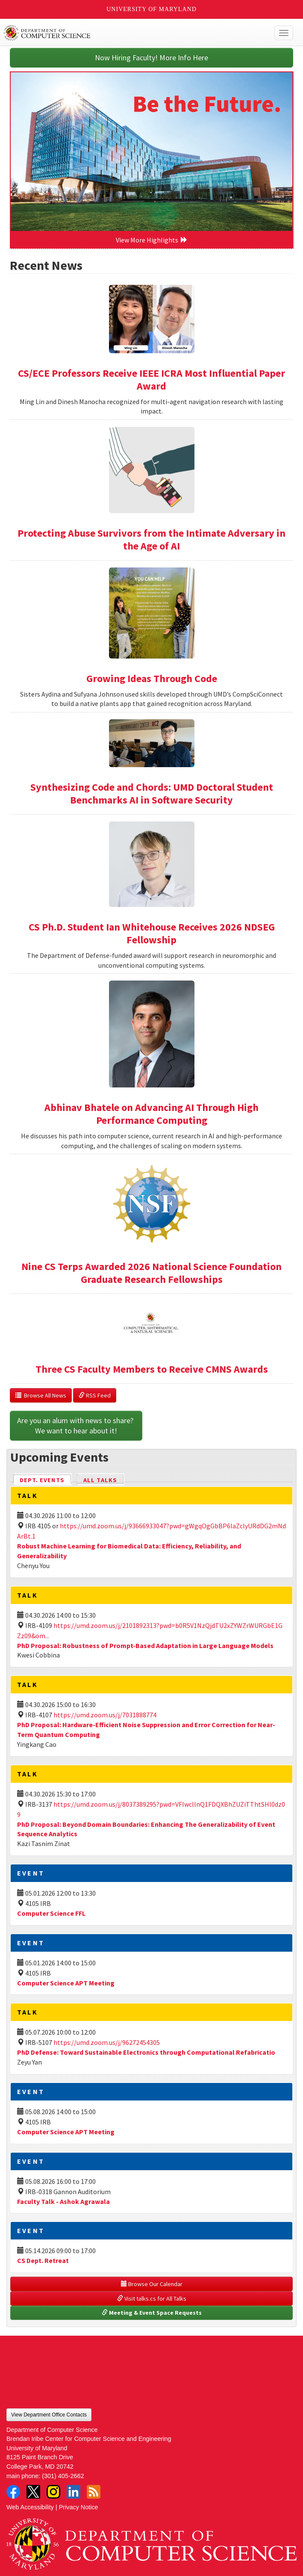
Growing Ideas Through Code (151, 678)
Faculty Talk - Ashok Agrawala (63, 2201)
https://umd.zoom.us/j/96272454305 (106, 2042)
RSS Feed (95, 1395)
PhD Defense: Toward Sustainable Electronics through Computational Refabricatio (146, 2052)
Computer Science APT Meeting (66, 1983)
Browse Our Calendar (151, 2284)
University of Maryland (151, 9)
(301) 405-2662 (63, 2476)
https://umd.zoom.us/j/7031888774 (104, 1714)
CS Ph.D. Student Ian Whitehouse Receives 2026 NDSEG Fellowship (152, 933)
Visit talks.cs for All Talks (151, 2298)
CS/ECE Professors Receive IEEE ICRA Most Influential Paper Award (151, 379)
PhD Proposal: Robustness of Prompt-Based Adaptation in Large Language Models (145, 1645)
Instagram (53, 2492)
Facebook (13, 2492)
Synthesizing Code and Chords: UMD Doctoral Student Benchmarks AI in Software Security (151, 793)
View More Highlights (152, 240)
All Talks (100, 1480)
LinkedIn (73, 2492)
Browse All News (40, 1395)
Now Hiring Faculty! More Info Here (151, 57)
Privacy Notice (78, 2507)
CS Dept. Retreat (43, 2260)
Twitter (33, 2492)
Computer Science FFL (51, 1913)
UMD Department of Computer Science (121, 33)
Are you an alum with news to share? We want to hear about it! (76, 1425)
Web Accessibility (30, 2507)
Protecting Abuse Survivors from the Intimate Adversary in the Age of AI (151, 539)
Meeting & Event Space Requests (152, 2312)
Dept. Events (46, 1479)
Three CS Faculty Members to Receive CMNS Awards (151, 1369)
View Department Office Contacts (49, 2415)
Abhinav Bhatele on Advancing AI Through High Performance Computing (151, 1114)
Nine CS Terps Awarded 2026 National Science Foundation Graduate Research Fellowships (151, 1273)
